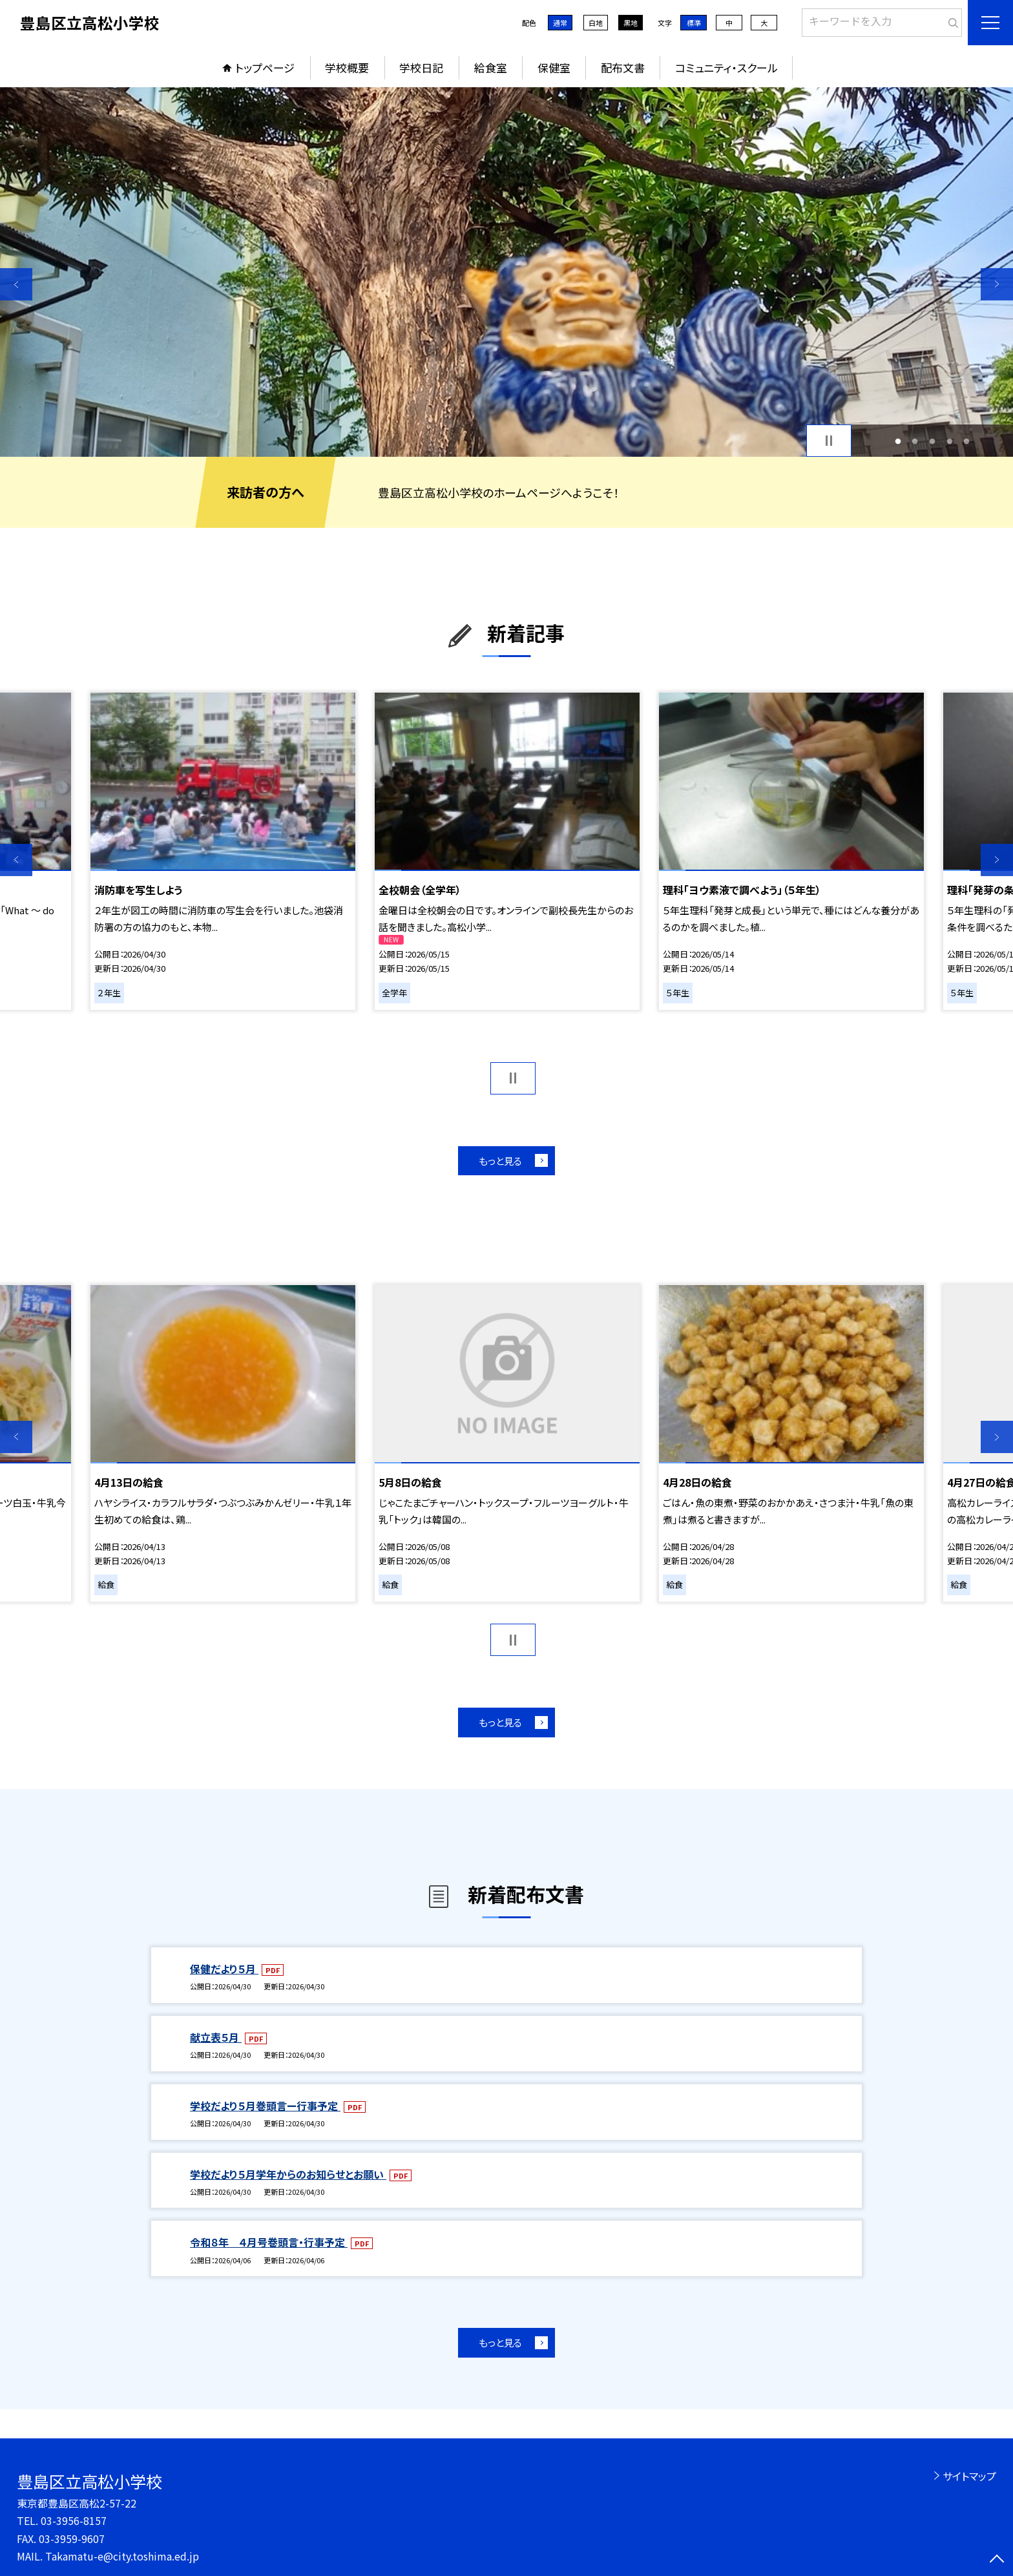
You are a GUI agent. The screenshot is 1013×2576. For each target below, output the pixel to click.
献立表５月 (216, 2037)
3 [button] (932, 440)
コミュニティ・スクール (726, 67)
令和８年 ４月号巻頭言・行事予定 (269, 2242)
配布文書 (623, 67)
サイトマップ (969, 2476)
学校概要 (347, 67)
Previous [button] (16, 284)
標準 (694, 22)
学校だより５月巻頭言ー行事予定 (265, 2105)
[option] (506, 272)
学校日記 (421, 67)
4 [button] (949, 440)
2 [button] (915, 440)
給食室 (490, 67)
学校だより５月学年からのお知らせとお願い (288, 2174)
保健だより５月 (224, 1968)
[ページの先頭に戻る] (997, 2560)
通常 (560, 22)
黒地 (630, 22)
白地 (596, 22)
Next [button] (997, 284)
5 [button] (967, 440)
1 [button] (898, 440)
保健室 (554, 67)
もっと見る (500, 1161)
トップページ (265, 67)
